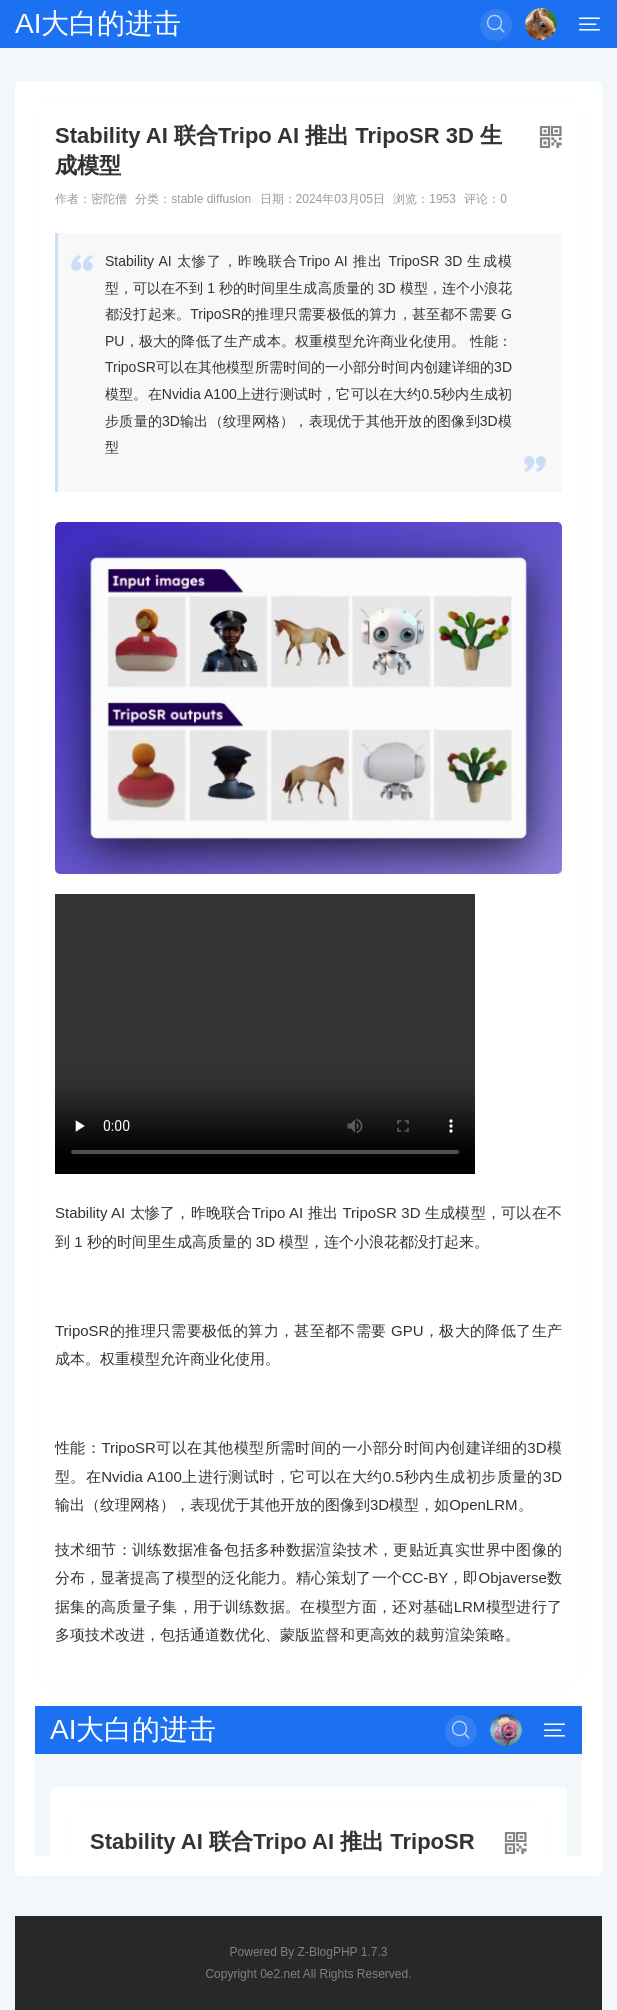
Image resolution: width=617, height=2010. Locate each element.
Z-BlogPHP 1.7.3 (343, 1952)
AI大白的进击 (98, 23)
